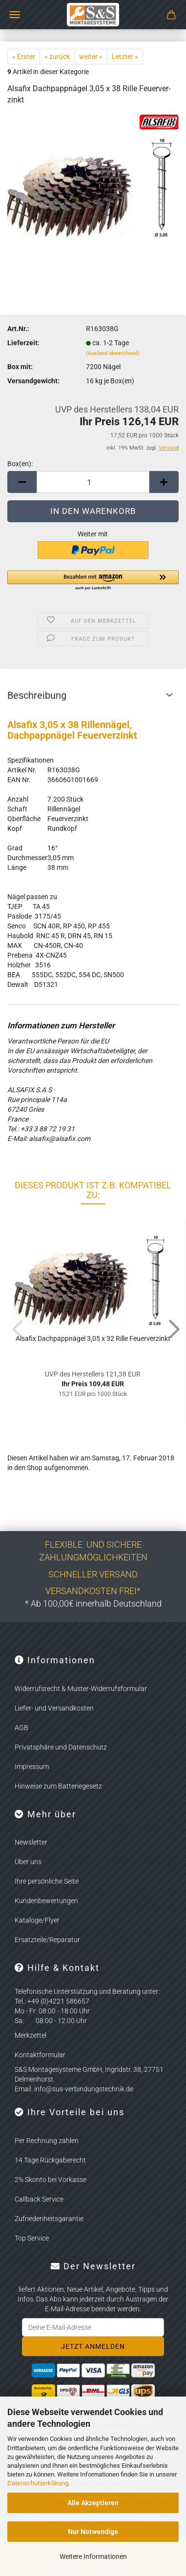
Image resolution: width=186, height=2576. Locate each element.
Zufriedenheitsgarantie (49, 2218)
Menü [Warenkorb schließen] (14, 14)
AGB (21, 1727)
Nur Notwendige (93, 2532)
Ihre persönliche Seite (47, 1881)
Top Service (32, 2238)
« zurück (57, 56)
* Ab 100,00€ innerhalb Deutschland (93, 1603)
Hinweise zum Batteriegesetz (58, 1786)
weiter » (91, 56)
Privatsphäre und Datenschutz (61, 1747)
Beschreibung (36, 695)
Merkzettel (30, 2035)
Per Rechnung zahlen (47, 2140)
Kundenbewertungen (46, 1901)
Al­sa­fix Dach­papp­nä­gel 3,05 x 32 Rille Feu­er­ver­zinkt (93, 1338)
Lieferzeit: (23, 343)
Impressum (32, 1766)
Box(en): (20, 464)
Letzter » (125, 56)
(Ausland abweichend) (113, 353)
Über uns (28, 1862)
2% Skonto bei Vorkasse (50, 2179)
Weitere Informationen (93, 2556)
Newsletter (31, 1842)
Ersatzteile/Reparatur (47, 1940)
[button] (22, 482)
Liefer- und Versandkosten (54, 1708)
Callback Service (39, 2199)
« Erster (23, 56)
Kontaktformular (40, 2055)
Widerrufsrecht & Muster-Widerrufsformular (81, 1688)
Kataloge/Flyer (37, 1920)
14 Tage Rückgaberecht (50, 2160)
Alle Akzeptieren (93, 2503)
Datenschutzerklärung (37, 2483)
